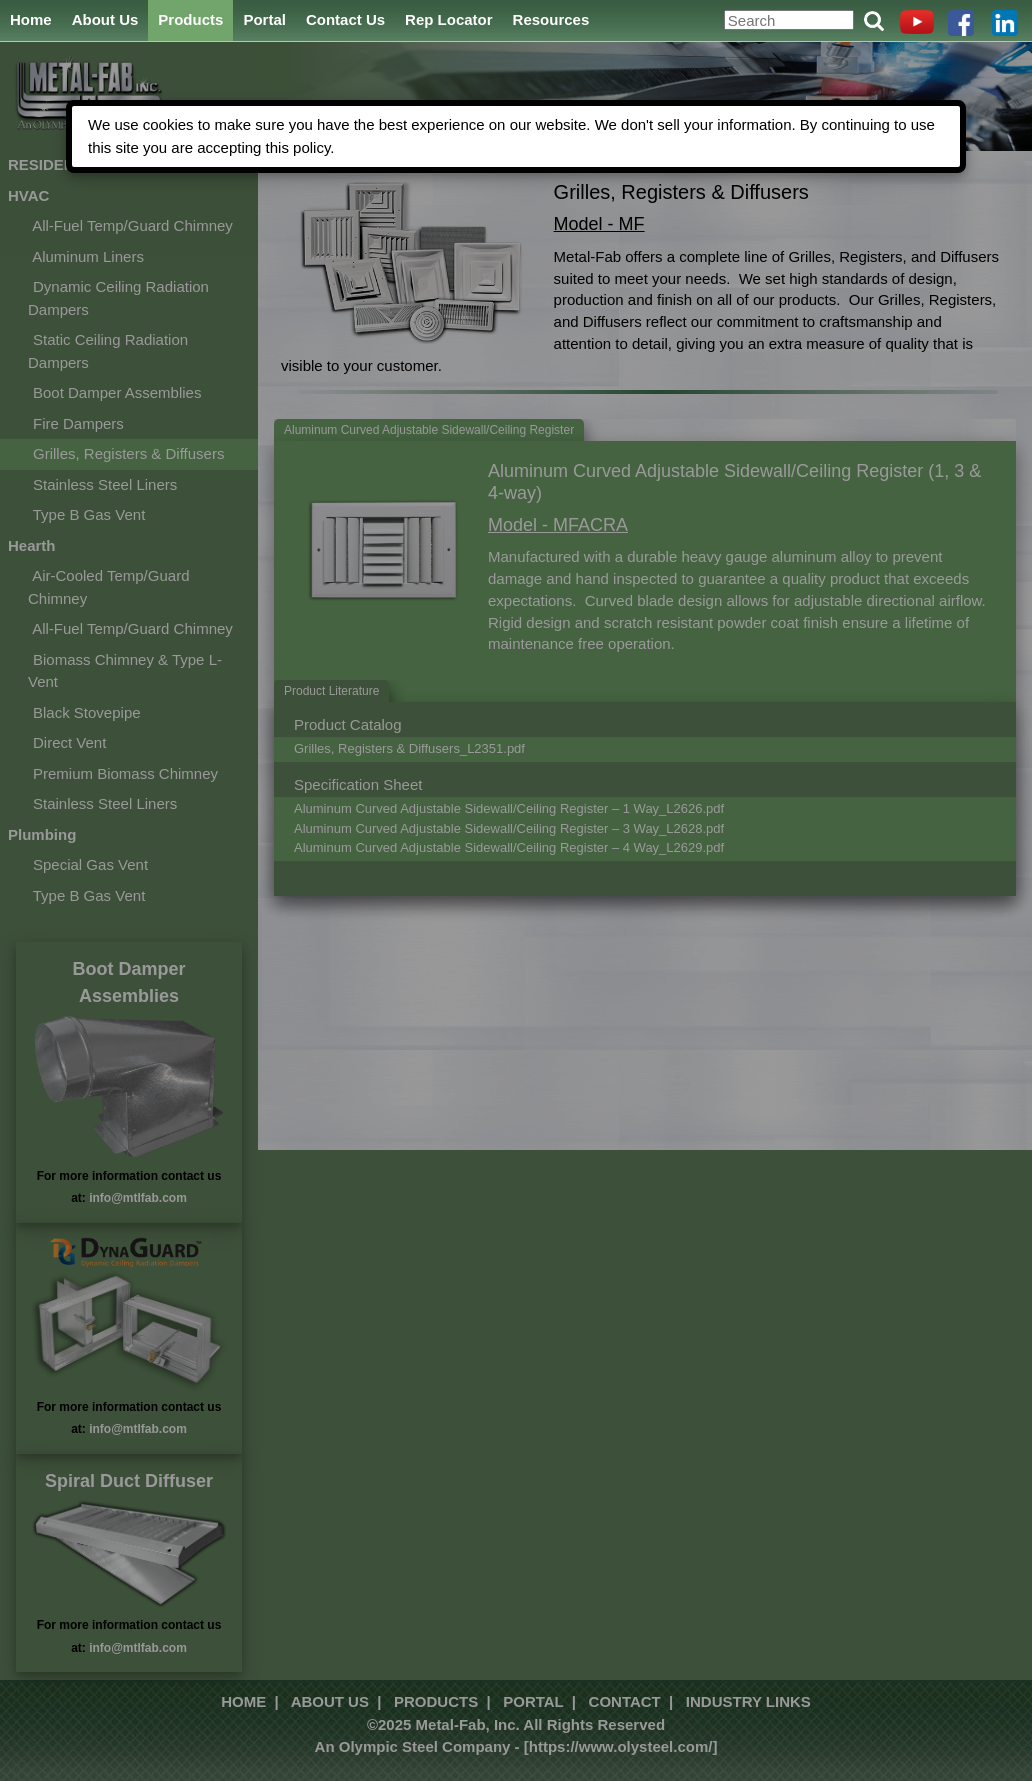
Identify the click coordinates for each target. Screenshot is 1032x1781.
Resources (551, 19)
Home (31, 19)
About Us (105, 19)
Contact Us (345, 19)
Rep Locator (449, 19)
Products (190, 19)
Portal (264, 19)
